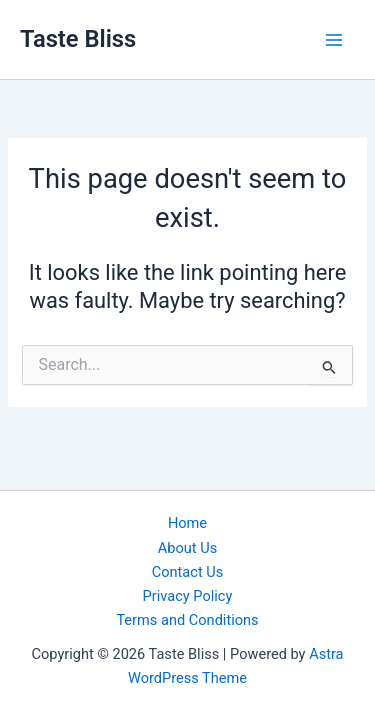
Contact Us (188, 572)
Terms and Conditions (187, 620)
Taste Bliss (78, 39)
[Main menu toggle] (334, 40)
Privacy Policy (188, 596)
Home (187, 523)
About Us (187, 548)
